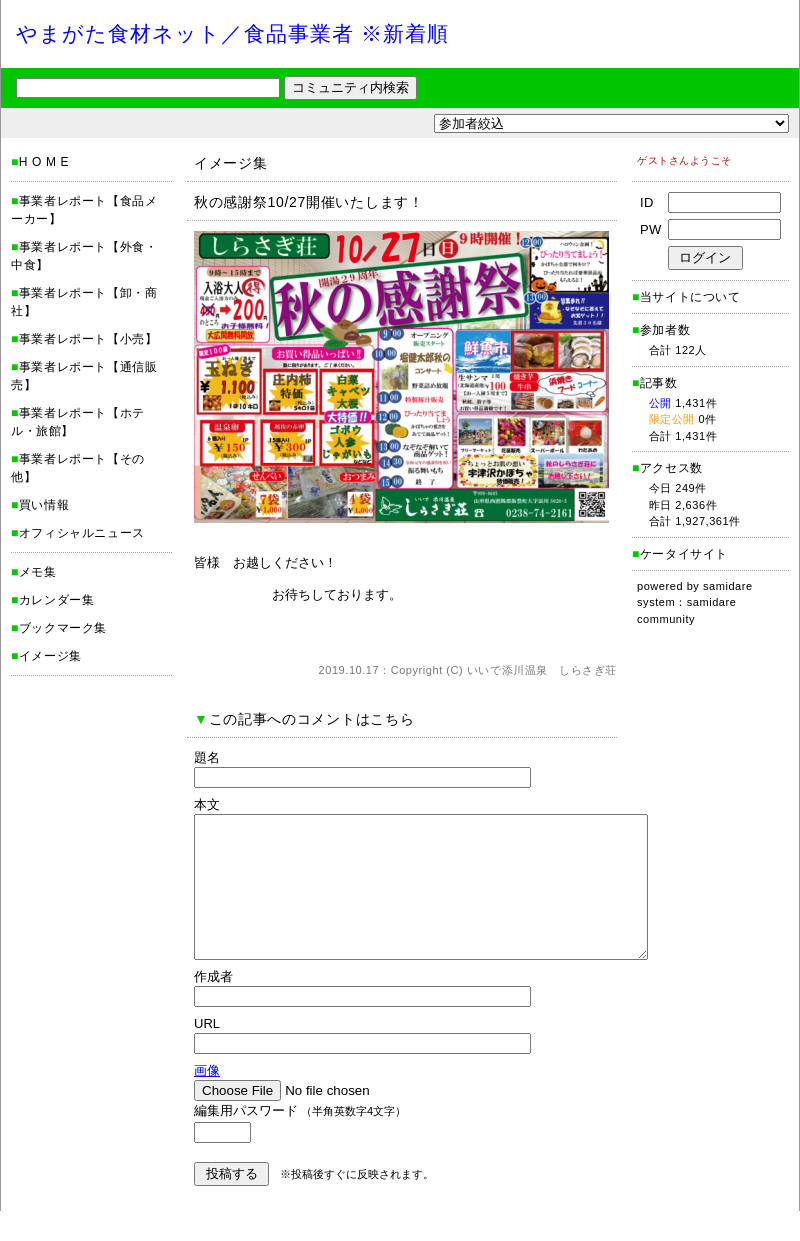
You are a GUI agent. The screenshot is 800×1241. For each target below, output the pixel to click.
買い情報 (44, 505)
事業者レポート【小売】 (88, 339)
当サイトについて (690, 297)
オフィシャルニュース (82, 533)
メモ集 (38, 572)
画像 (207, 1100)
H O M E (44, 162)
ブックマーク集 (63, 628)
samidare (728, 586)
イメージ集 (50, 656)
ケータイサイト (684, 554)
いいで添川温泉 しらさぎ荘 (542, 670)
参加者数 (661, 330)
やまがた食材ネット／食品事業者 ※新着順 (232, 33)
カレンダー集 (57, 600)
